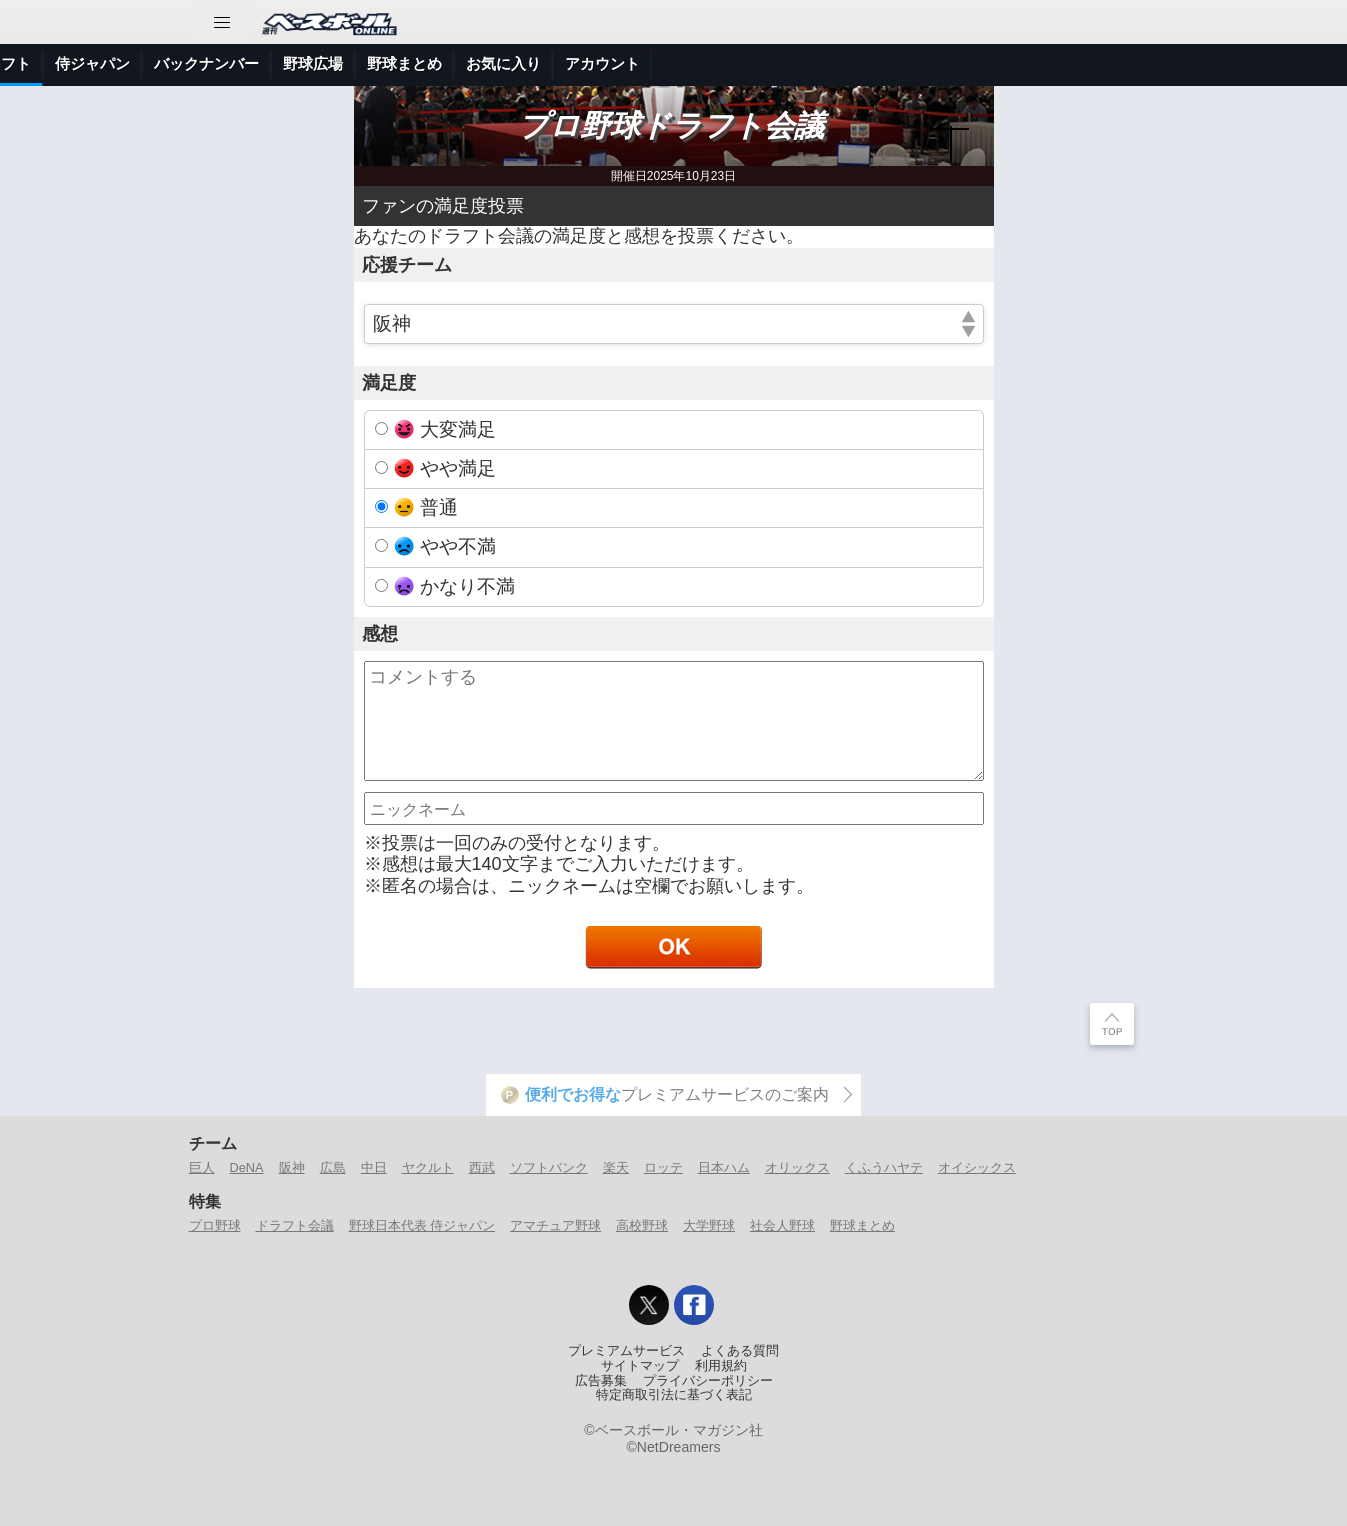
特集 (423, 63)
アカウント (1276, 63)
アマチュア (583, 63)
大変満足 (445, 429)
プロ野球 (492, 63)
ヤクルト (428, 1167)
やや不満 (445, 546)
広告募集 (601, 1381)
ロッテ (663, 1167)
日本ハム (724, 1167)
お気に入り (1177, 63)
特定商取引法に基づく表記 (674, 1395)
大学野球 (709, 1225)
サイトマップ (640, 1366)
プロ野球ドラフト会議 (673, 125)
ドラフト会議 (295, 1225)
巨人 (202, 1167)
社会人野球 (782, 1225)
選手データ (346, 63)
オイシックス (977, 1167)
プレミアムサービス (626, 1351)
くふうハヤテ (884, 1167)
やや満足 (445, 468)
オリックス (797, 1167)
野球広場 (987, 63)
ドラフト (675, 63)
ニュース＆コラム (141, 63)
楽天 (616, 1167)
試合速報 (255, 63)
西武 (482, 1167)
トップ (34, 63)
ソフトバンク (549, 1167)
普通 (426, 507)
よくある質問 (740, 1351)
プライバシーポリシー (708, 1381)
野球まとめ (1078, 63)
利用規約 (721, 1366)
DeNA (247, 1167)
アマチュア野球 (555, 1225)
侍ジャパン (766, 63)
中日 (374, 1167)
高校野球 (642, 1225)
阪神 (292, 1167)
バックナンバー (880, 63)
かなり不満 (454, 586)
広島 (333, 1167)
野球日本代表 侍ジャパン (422, 1225)
